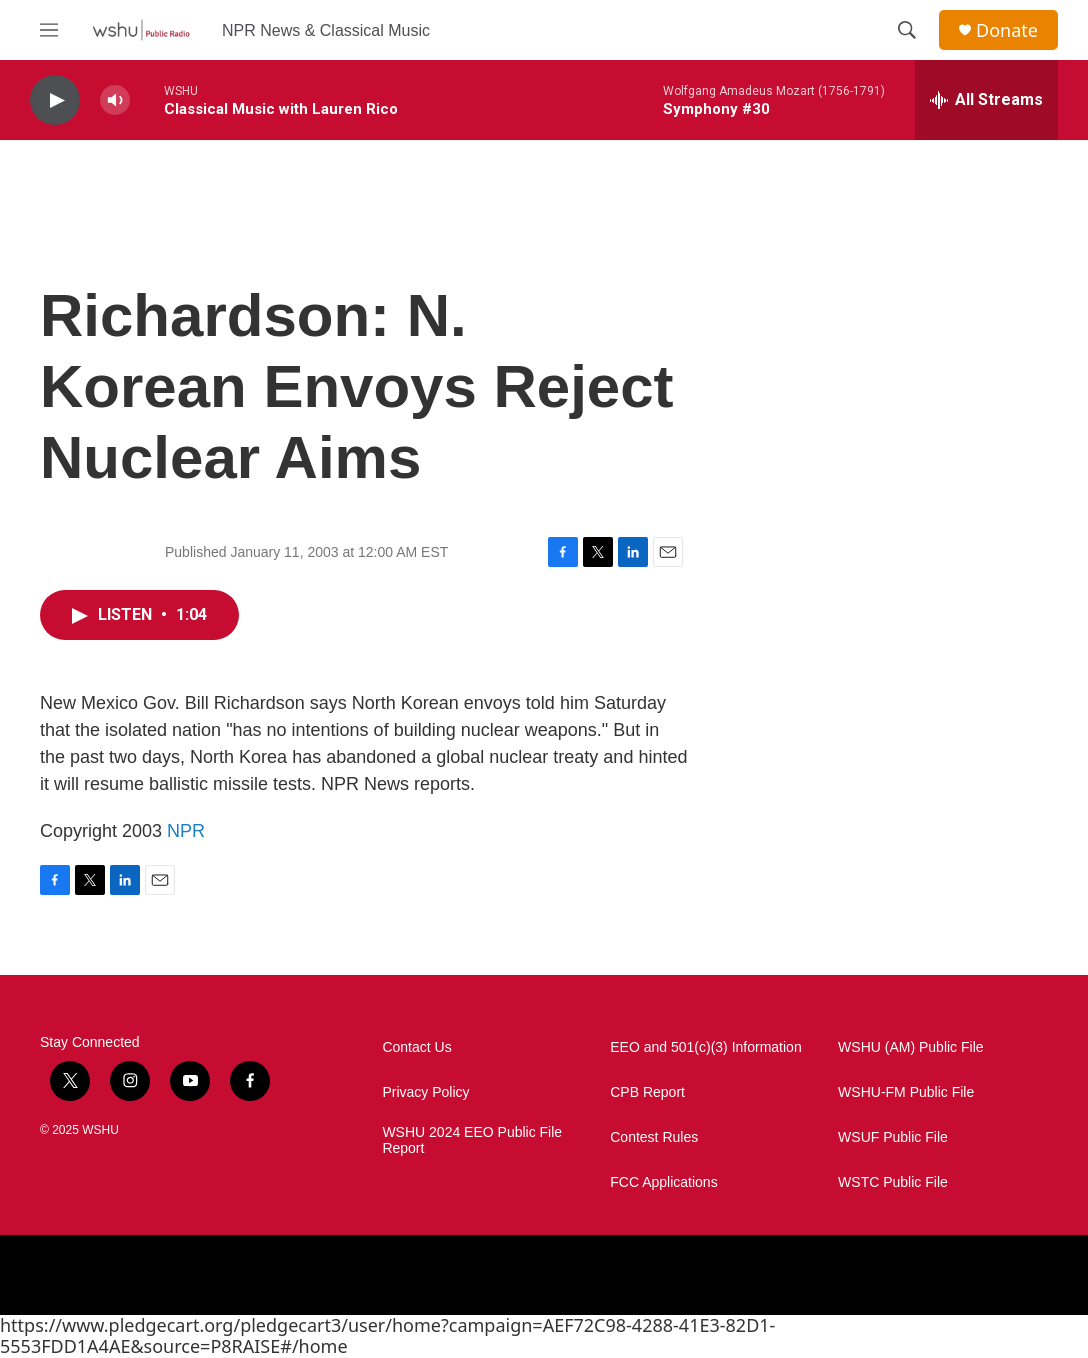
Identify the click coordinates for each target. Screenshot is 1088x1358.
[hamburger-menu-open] (49, 30)
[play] (55, 100)
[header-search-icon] (907, 30)
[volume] (115, 100)
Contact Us (416, 1047)
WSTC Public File (893, 1182)
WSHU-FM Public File (906, 1092)
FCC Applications (663, 1182)
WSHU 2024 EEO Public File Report (472, 1140)
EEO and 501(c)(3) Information (705, 1047)
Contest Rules (654, 1137)
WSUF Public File (893, 1137)
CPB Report (647, 1092)
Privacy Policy (425, 1092)
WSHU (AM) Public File (910, 1047)
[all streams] (986, 100)
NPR (186, 831)
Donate (1007, 30)
